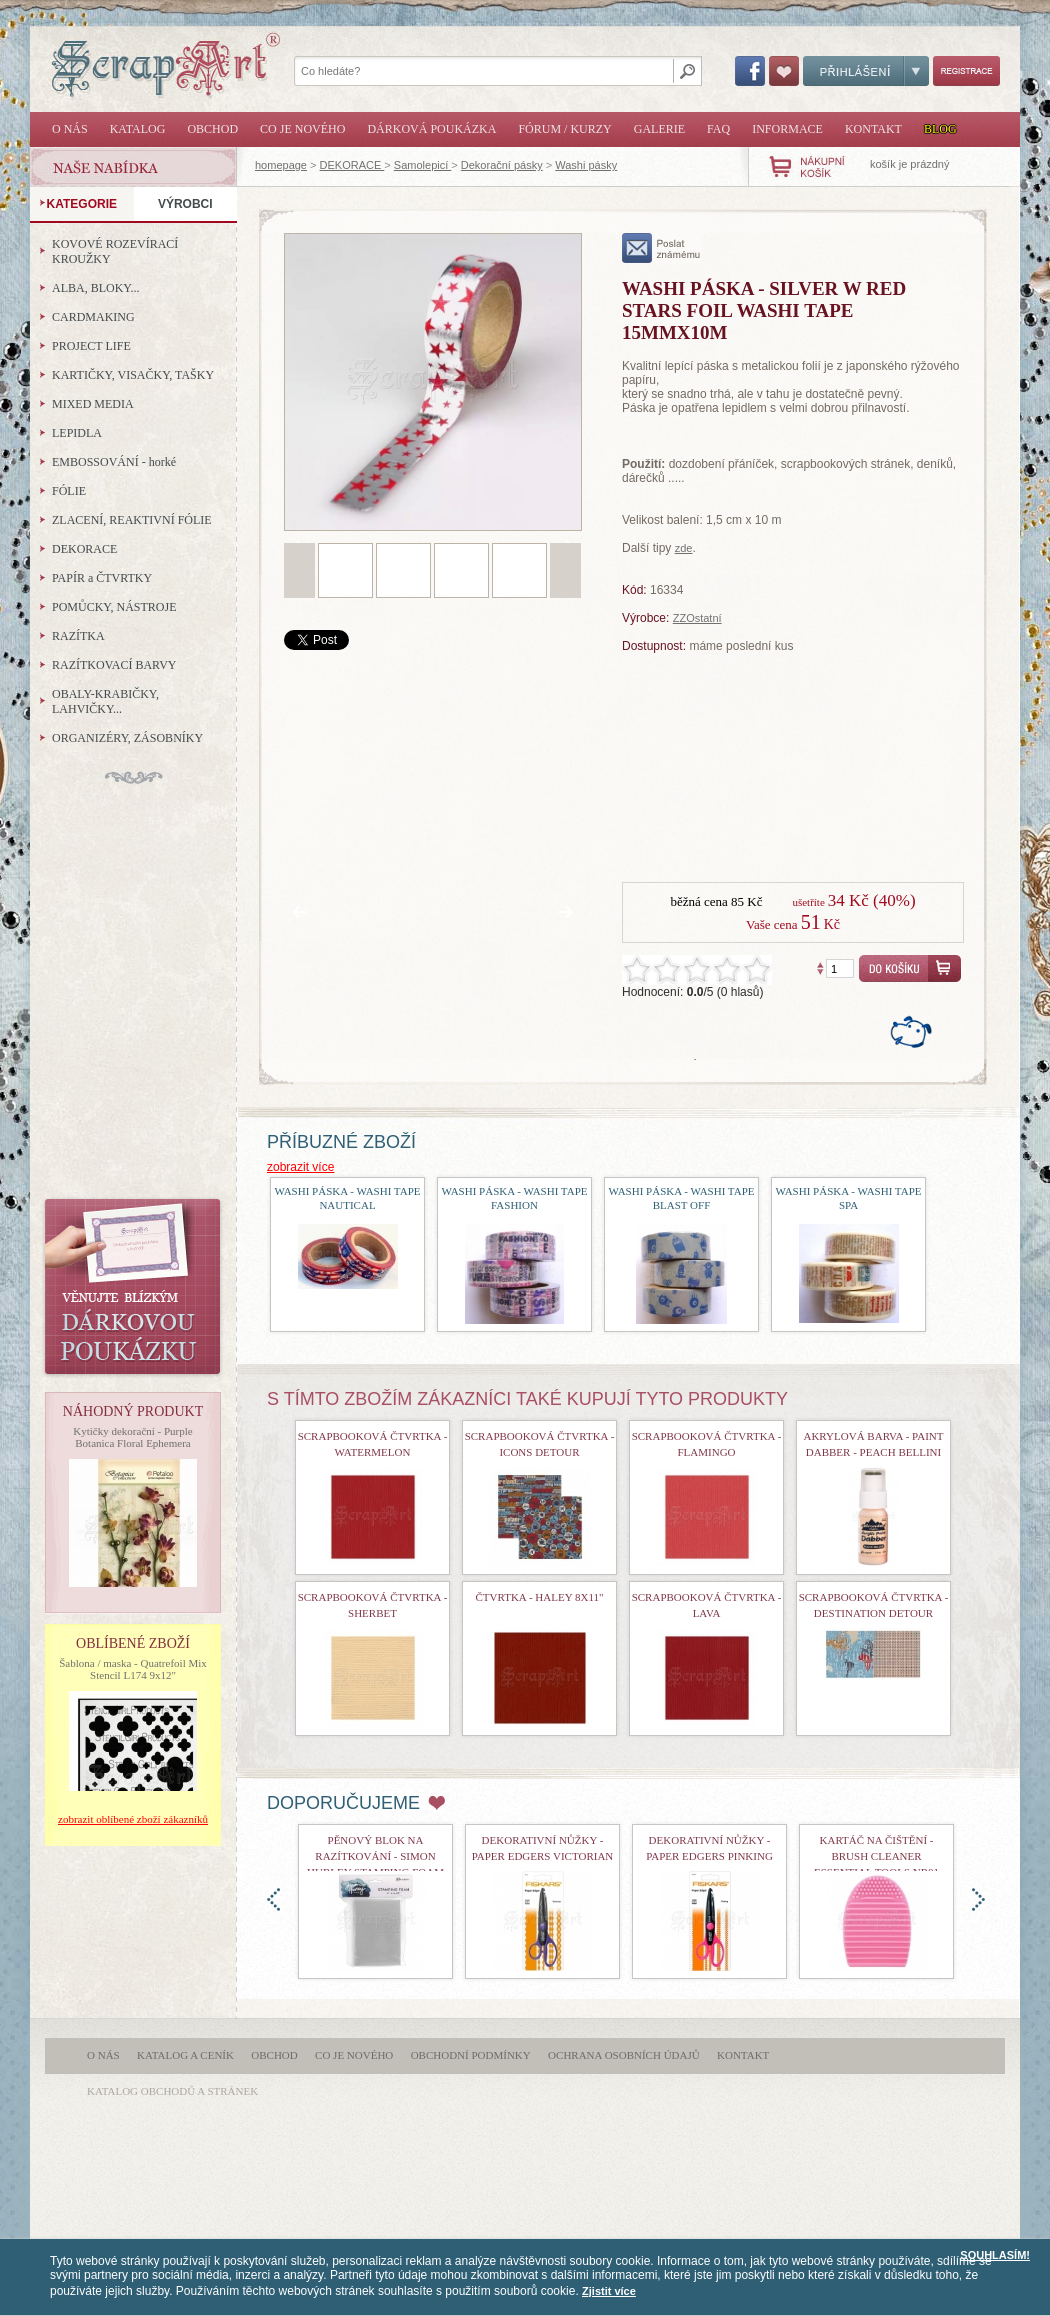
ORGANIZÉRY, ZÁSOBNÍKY (127, 738)
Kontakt (873, 129)
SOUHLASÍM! (995, 2255)
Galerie (659, 129)
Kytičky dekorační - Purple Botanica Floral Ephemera (132, 1437)
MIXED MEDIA (93, 404)
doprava (978, 1899)
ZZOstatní (697, 618)
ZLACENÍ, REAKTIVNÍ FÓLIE (132, 520)
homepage (281, 165)
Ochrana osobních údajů (624, 2055)
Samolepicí (422, 165)
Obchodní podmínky (471, 2055)
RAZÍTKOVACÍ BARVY (114, 665)
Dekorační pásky (502, 165)
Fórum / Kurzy (564, 129)
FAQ (718, 129)
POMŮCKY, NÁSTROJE (114, 607)
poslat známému (661, 248)
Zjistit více (609, 2291)
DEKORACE (352, 165)
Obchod (212, 129)
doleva (273, 1899)
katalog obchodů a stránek (172, 2091)
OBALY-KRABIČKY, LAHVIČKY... (105, 701)
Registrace (966, 71)
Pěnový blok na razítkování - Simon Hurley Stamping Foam (375, 1856)
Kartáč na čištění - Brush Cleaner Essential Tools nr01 (876, 1856)
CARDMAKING (93, 317)
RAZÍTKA (78, 636)
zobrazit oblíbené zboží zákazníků (133, 1819)
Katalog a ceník (185, 2055)
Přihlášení (866, 71)
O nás (70, 129)
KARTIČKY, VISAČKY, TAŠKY (133, 375)
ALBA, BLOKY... (95, 288)
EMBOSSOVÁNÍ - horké (114, 462)
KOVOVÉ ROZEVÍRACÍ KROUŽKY (115, 251)
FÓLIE (69, 491)
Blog (940, 129)
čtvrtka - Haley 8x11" (540, 1597)
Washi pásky (586, 165)
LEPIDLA (77, 433)
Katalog (138, 129)
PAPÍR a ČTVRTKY (102, 578)
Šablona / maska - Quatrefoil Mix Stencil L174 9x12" (133, 1669)
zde (684, 548)
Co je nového (302, 129)
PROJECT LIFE (91, 346)
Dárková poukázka (431, 129)
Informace (787, 129)
